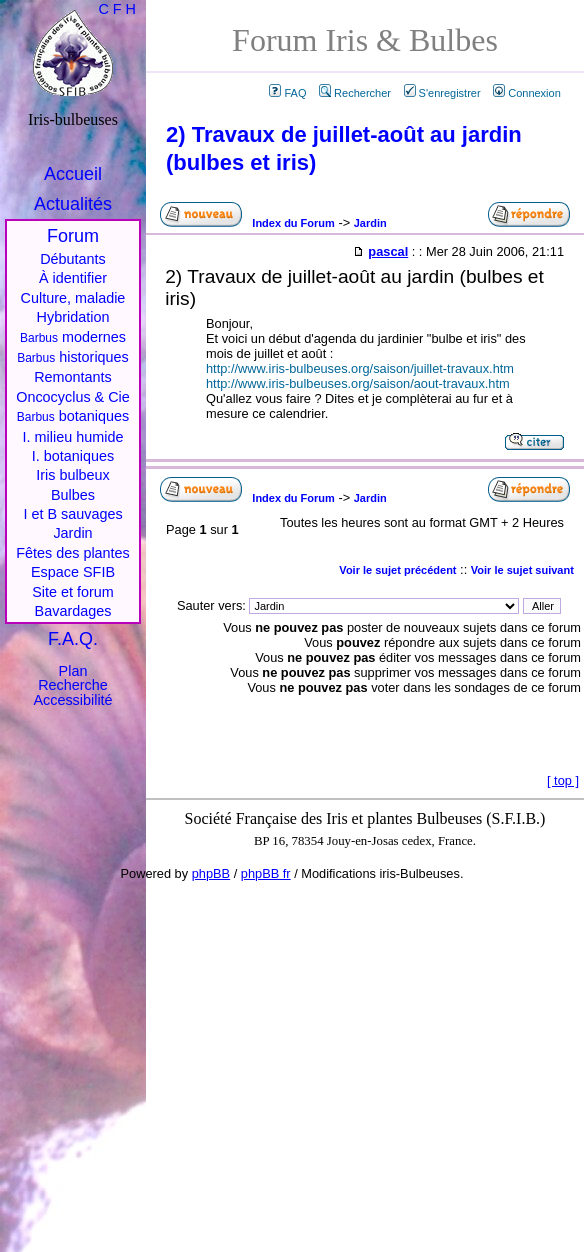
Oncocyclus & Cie (73, 397)
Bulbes (73, 495)
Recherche (73, 685)
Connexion (527, 93)
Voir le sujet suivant (522, 570)
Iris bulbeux (73, 475)
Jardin (370, 223)
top (563, 780)
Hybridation (73, 317)
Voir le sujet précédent (397, 570)
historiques (73, 357)
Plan (73, 671)
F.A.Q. (73, 639)
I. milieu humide (73, 437)
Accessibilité (72, 700)
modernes (73, 337)
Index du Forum (293, 223)
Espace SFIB (73, 572)
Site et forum (73, 592)
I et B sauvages (72, 514)
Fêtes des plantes (73, 553)
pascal (388, 251)
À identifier (73, 278)
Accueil (73, 174)
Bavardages (73, 611)
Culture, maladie (73, 298)
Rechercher (355, 93)
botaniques (73, 416)
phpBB (211, 873)
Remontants (73, 377)
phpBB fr (266, 873)
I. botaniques (73, 456)
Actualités (73, 204)
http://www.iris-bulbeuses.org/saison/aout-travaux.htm (358, 383)
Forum (73, 236)
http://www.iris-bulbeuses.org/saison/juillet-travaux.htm (360, 368)
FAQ (287, 93)
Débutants (73, 259)
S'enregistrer (442, 93)
